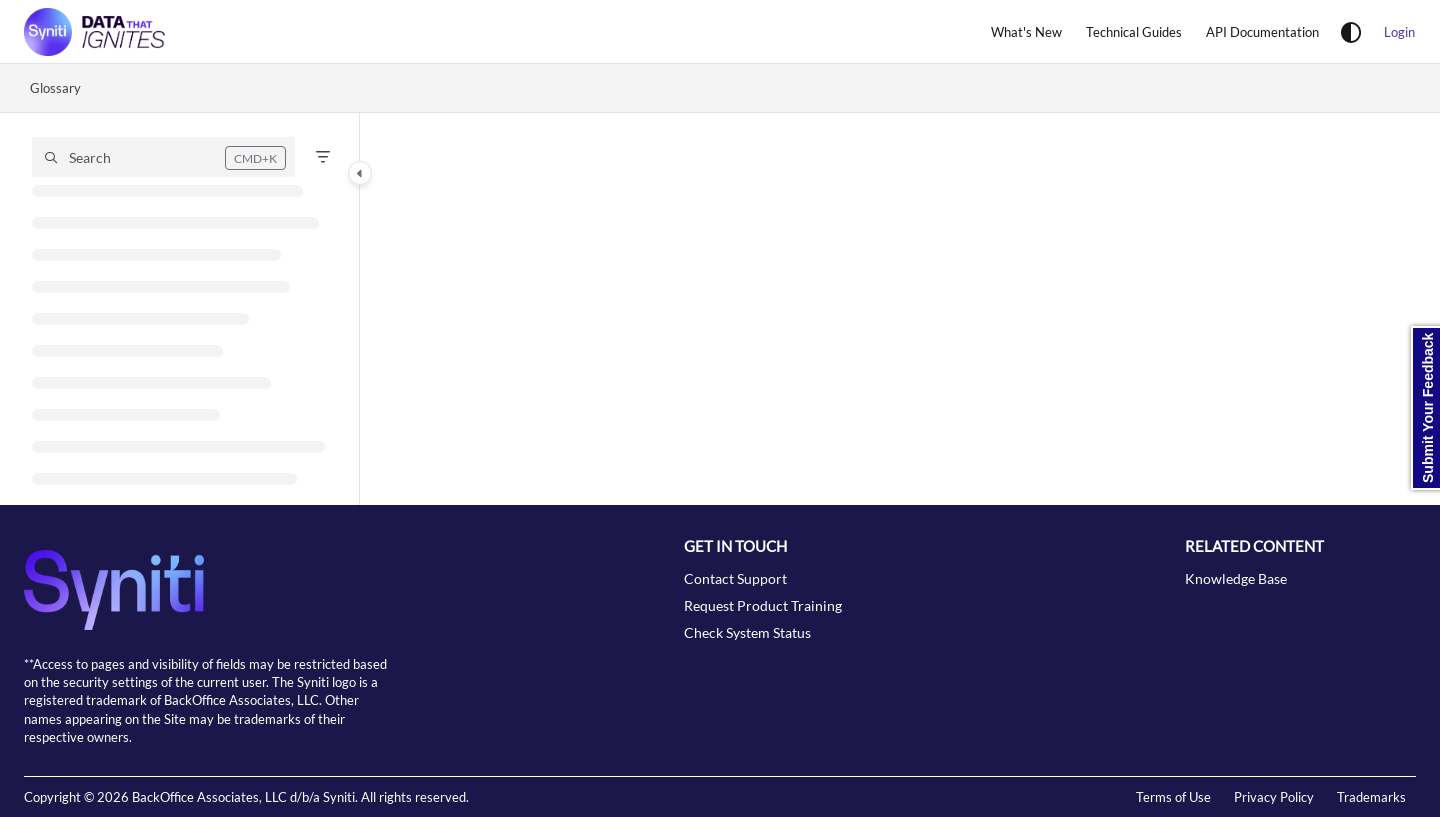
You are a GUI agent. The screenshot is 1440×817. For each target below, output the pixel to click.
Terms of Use (1173, 797)
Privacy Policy (1274, 797)
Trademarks (1371, 797)
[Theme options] (1351, 32)
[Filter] (323, 157)
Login (1399, 32)
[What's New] (1026, 32)
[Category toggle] (360, 173)
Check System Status (747, 632)
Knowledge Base (1236, 578)
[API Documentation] (1262, 32)
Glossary (55, 88)
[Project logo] (94, 32)
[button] (163, 157)
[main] (900, 309)
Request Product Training (763, 605)
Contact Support (735, 578)
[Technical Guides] (1134, 32)
